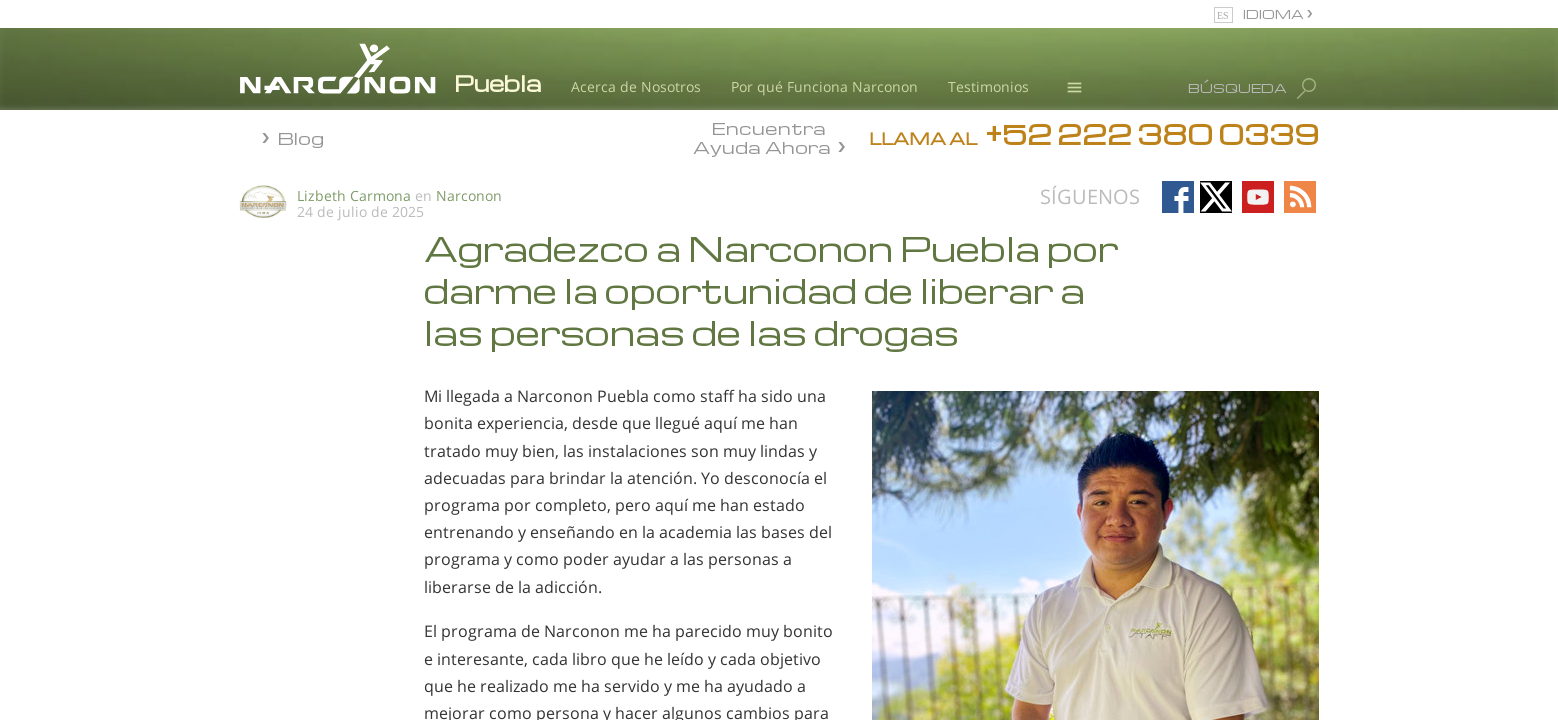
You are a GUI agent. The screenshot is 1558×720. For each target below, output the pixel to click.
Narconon (469, 195)
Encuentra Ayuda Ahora (762, 136)
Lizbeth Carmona (354, 195)
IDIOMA (1275, 13)
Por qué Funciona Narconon (824, 86)
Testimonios (988, 86)
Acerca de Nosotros (636, 86)
